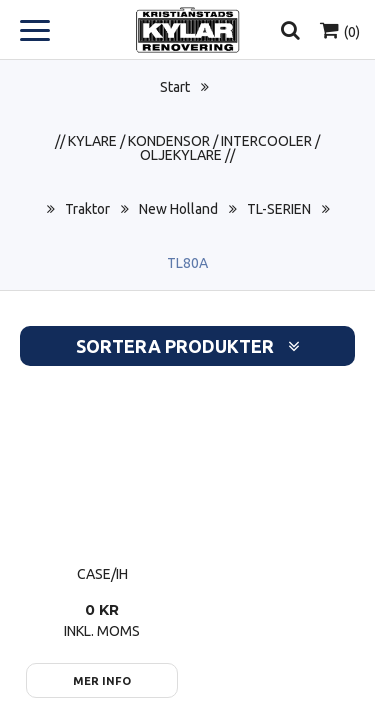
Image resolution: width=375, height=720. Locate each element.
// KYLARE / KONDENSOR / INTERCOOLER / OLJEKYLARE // (187, 148)
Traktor (87, 209)
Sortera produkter (188, 346)
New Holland (178, 209)
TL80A (187, 263)
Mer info (102, 681)
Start (175, 87)
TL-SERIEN (279, 209)
